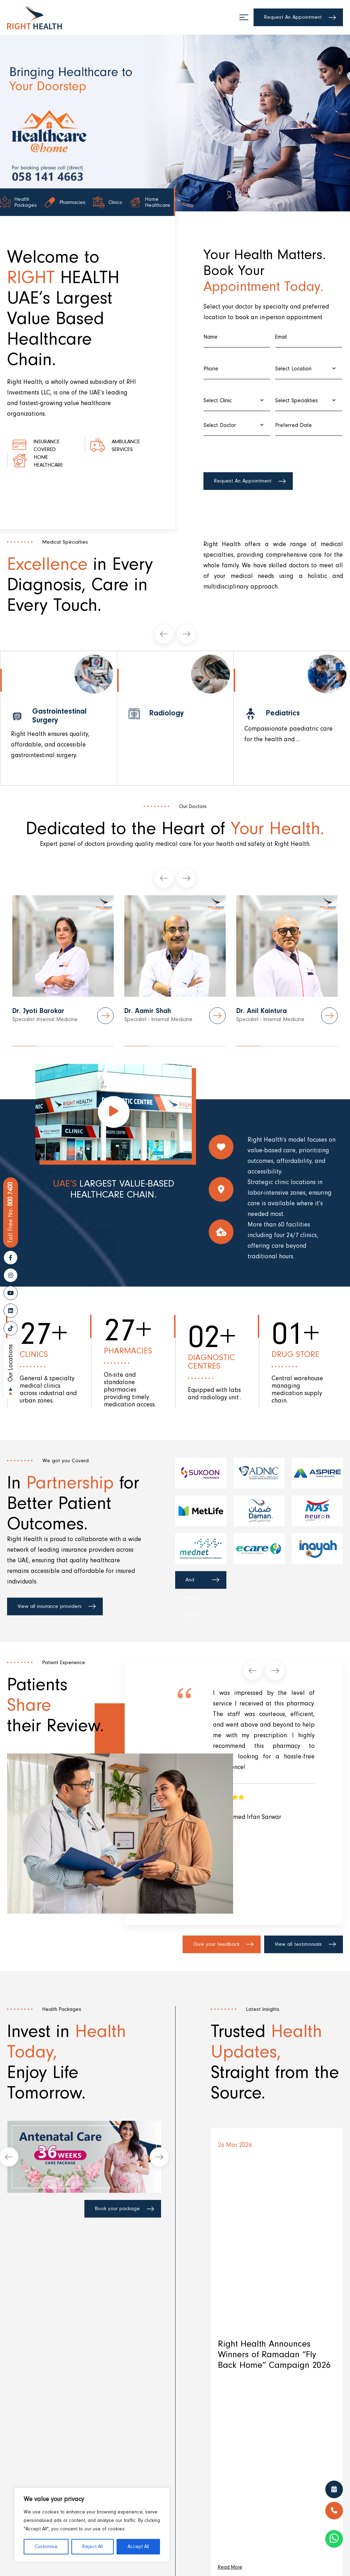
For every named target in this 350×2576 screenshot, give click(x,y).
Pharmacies (59, 203)
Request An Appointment (293, 17)
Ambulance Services (120, 445)
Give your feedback (216, 1944)
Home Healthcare (154, 204)
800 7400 (10, 1212)
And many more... (193, 1583)
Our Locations (10, 1363)
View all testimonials (298, 1944)
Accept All (138, 2546)
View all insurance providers (50, 1606)
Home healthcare (53, 460)
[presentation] (257, 453)
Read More (230, 2567)
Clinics (107, 203)
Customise (46, 2546)
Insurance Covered (51, 445)
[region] (92, 2525)
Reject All (92, 2546)
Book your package (117, 2209)
